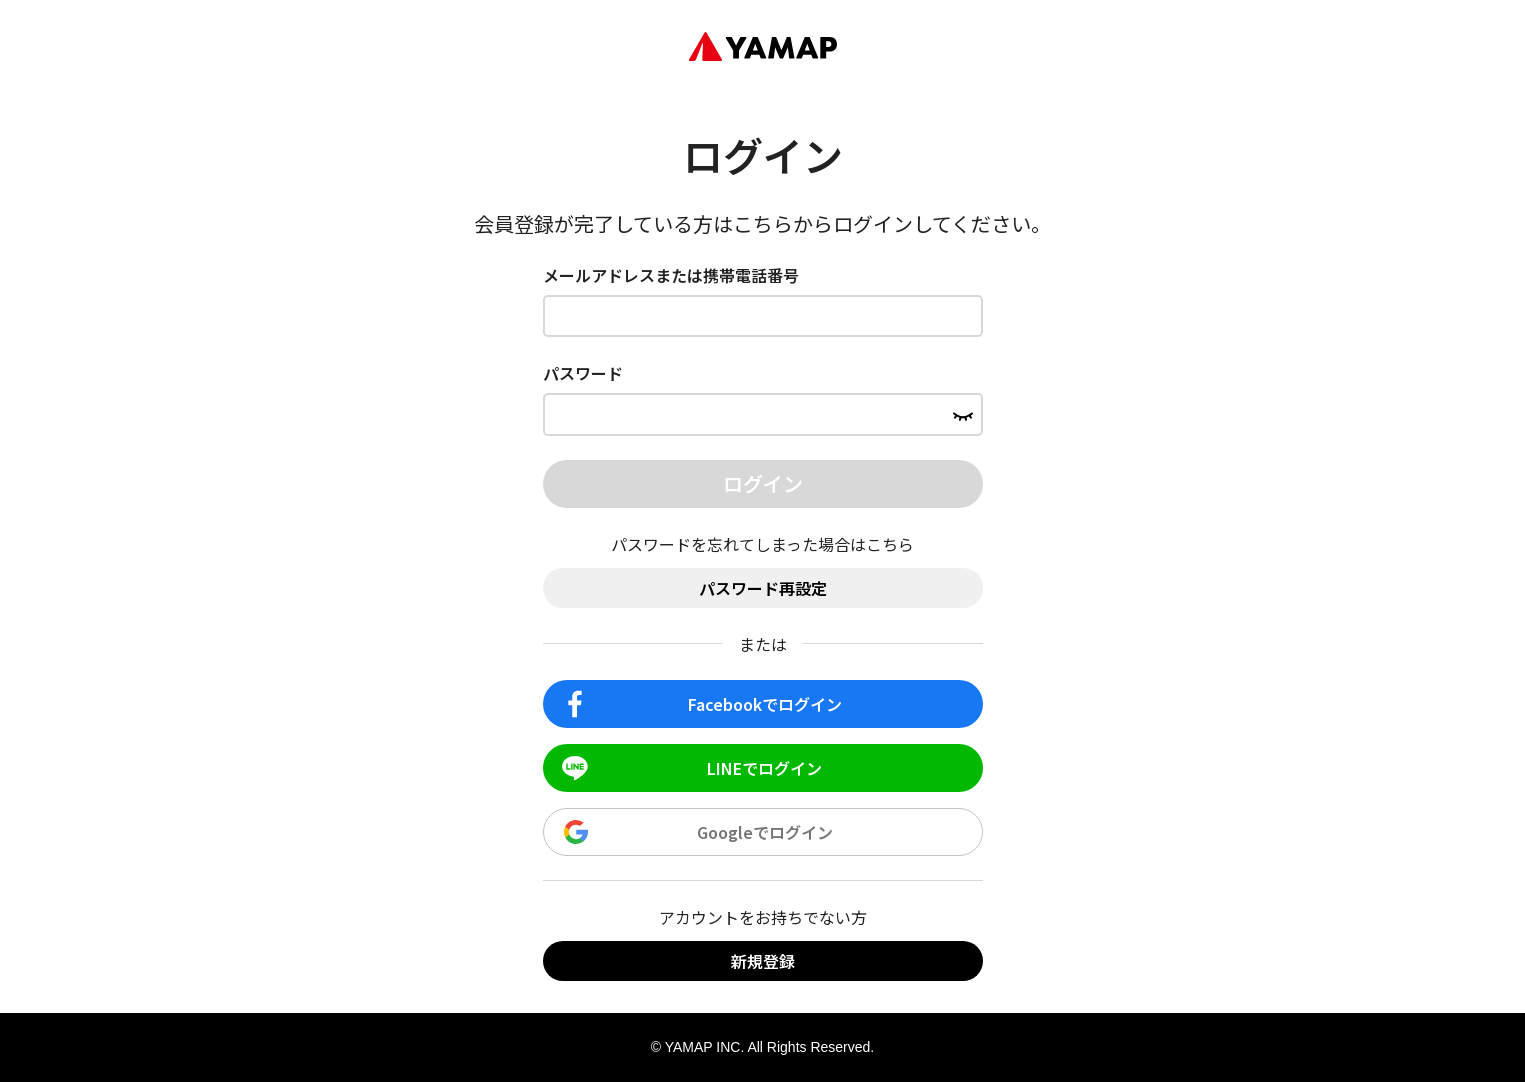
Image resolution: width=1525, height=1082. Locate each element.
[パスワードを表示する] (963, 414)
